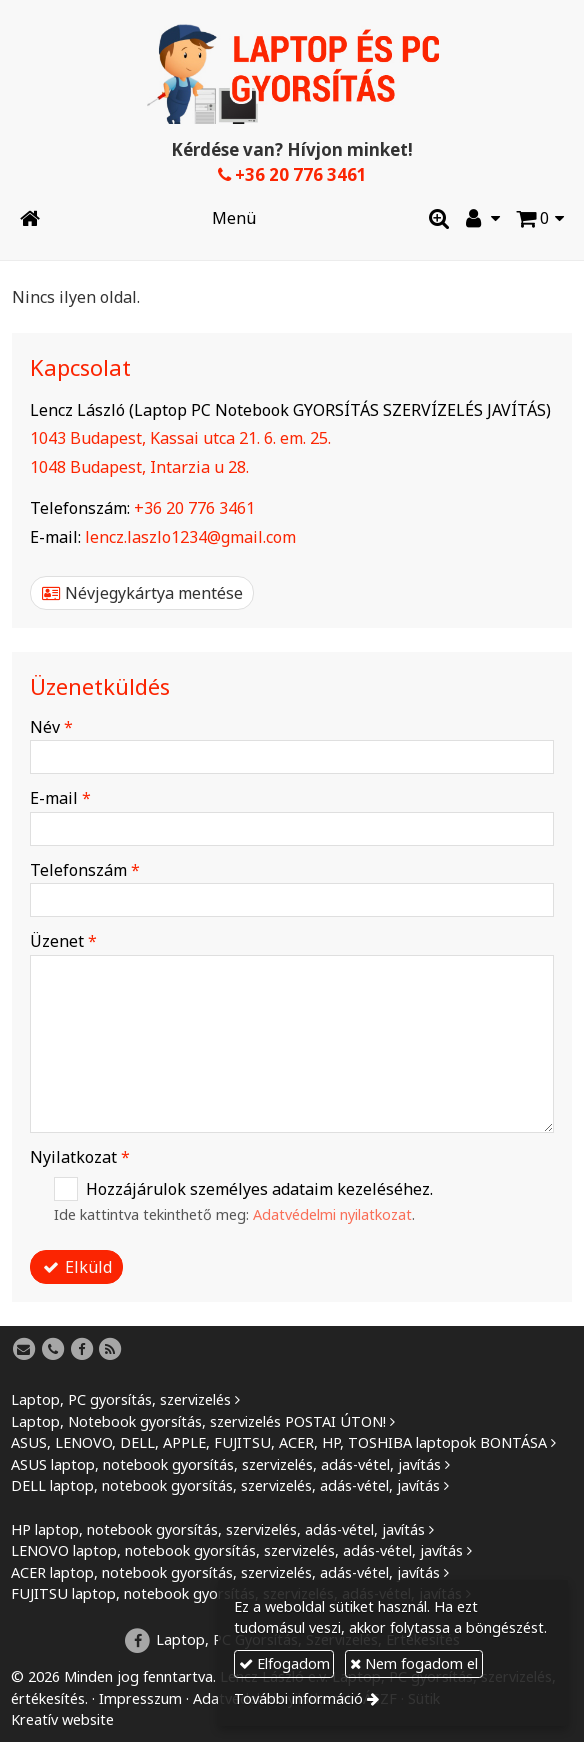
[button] (540, 218)
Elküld (77, 1267)
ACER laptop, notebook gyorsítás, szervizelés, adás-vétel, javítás (225, 1572)
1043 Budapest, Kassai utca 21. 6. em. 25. (180, 438)
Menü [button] (234, 218)
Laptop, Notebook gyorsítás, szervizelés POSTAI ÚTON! (198, 1421)
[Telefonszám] (53, 1350)
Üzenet (63, 941)
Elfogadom (284, 1663)
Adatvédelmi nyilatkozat (332, 1214)
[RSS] (111, 1350)
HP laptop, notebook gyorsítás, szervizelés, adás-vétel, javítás (218, 1529)
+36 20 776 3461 (292, 174)
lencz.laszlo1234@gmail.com (190, 537)
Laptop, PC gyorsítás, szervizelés (121, 1399)
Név (51, 727)
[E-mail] (24, 1350)
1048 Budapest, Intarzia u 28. (139, 467)
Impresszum (140, 1698)
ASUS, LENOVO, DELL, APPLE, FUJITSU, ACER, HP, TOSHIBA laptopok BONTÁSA (279, 1442)
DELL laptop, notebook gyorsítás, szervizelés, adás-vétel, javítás (225, 1485)
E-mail (60, 798)
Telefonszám (85, 870)
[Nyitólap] (292, 74)
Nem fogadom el (414, 1663)
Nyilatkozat (80, 1157)
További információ (298, 1698)
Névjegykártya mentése (142, 593)
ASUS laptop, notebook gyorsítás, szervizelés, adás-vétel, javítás (226, 1464)
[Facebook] (82, 1350)
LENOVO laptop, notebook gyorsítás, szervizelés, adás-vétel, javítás (237, 1550)
